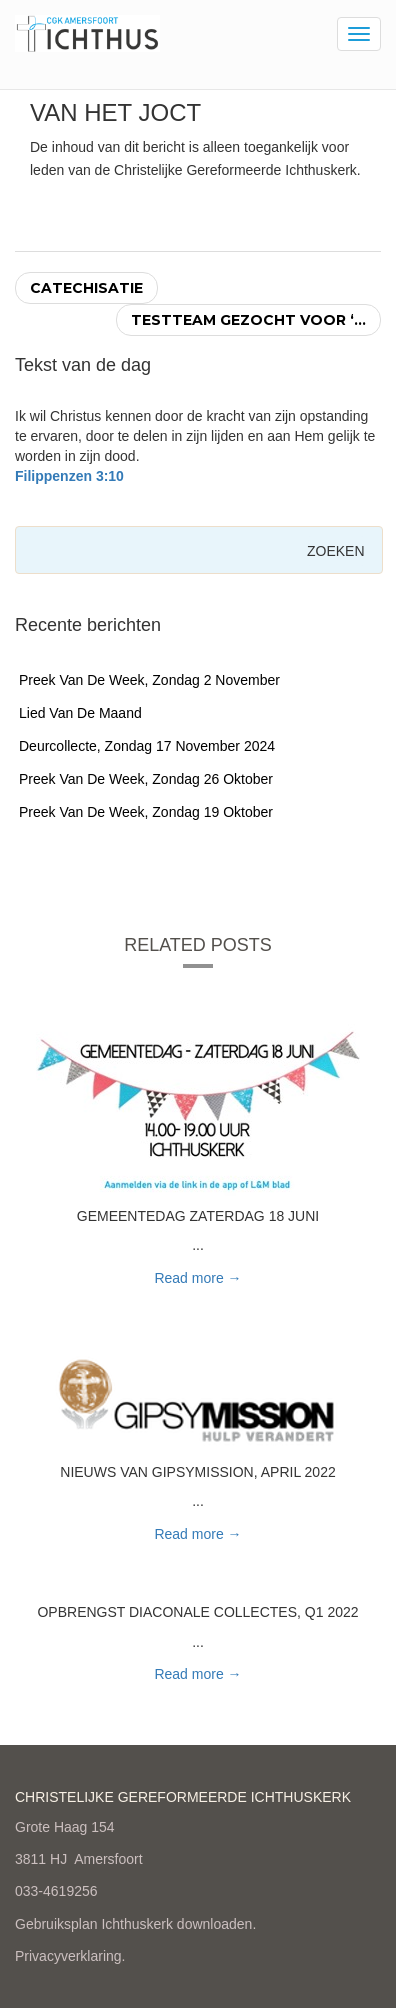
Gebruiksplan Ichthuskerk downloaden (133, 1924)
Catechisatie (86, 288)
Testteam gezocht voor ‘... (248, 320)
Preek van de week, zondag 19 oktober (146, 812)
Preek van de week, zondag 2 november (149, 680)
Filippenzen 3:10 (69, 476)
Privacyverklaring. (70, 1956)
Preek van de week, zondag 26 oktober (146, 779)
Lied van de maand (80, 713)
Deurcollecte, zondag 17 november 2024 (147, 746)
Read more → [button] (197, 1278)
